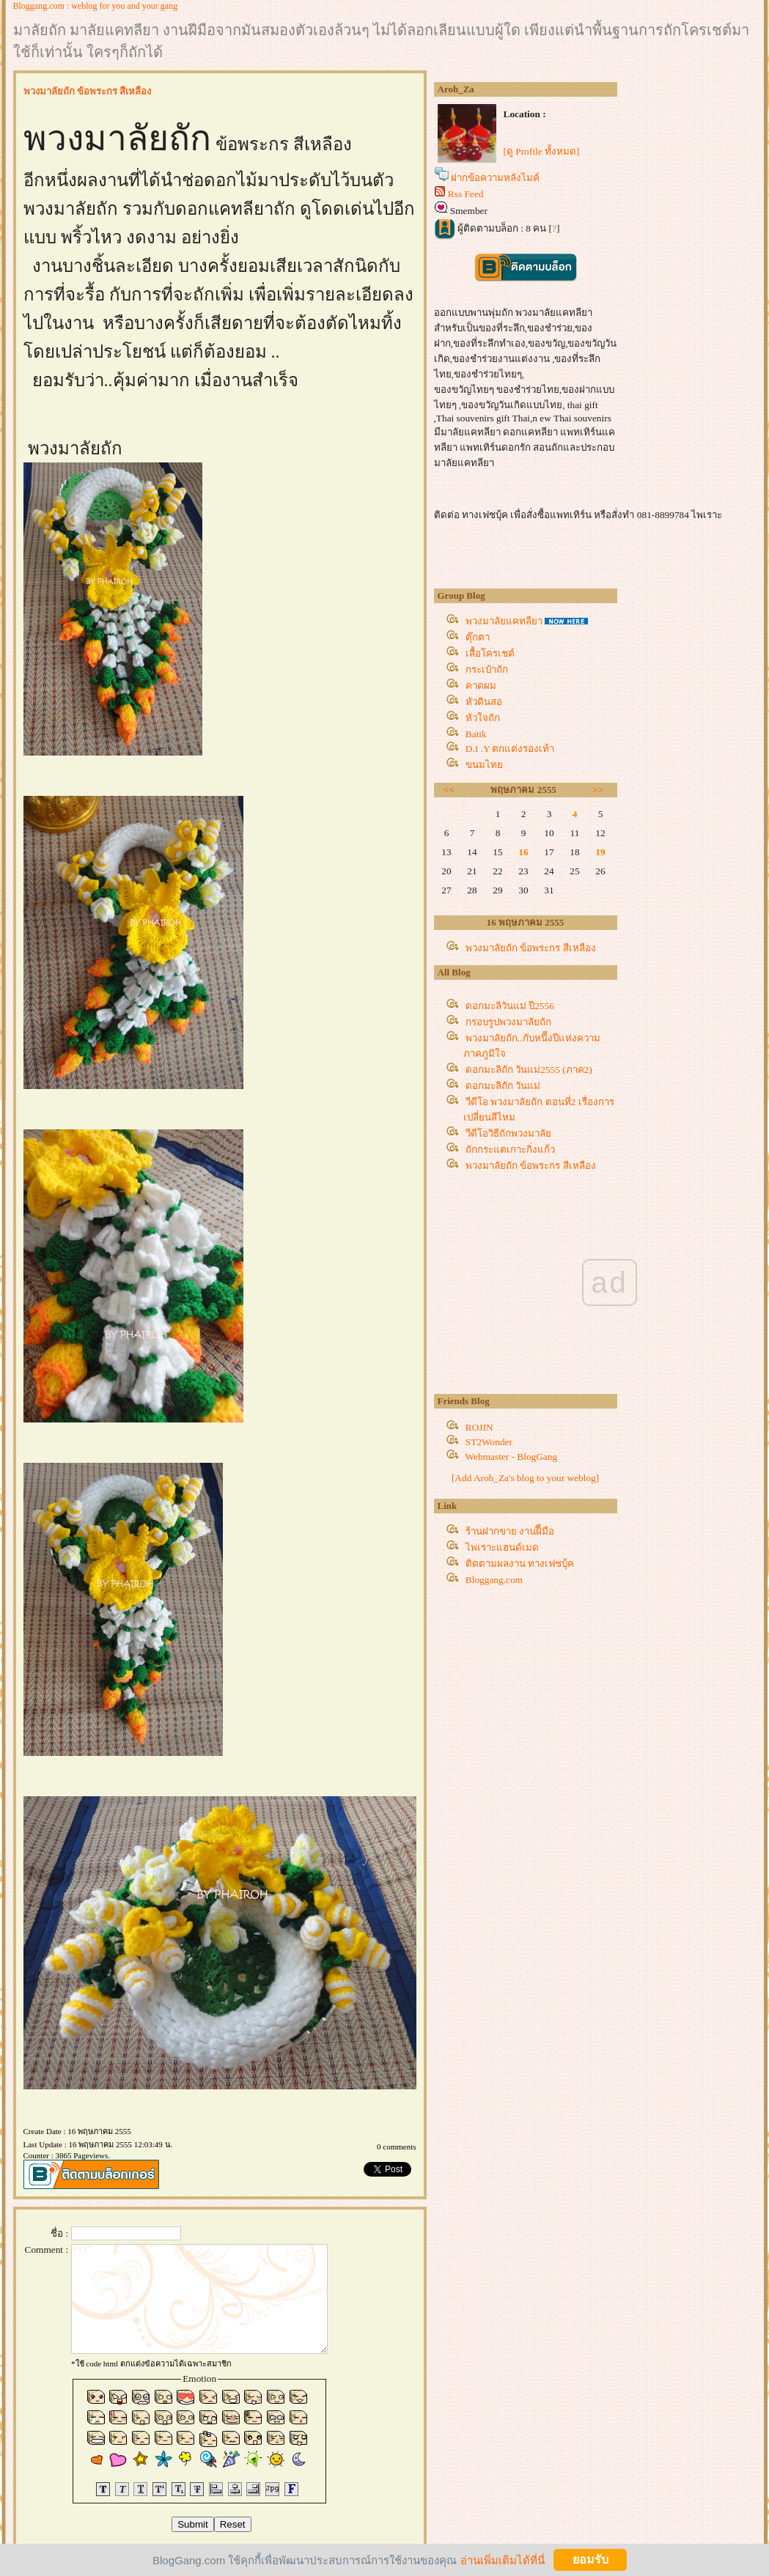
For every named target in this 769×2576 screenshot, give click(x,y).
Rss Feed (466, 193)
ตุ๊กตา (478, 637)
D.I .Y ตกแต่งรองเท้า (510, 748)
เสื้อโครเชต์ (490, 653)
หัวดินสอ (484, 701)
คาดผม (481, 685)
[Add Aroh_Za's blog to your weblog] (525, 1477)
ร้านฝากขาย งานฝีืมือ (510, 1531)
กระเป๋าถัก (487, 669)
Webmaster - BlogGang (512, 1456)
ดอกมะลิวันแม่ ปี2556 (510, 1005)
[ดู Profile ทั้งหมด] (542, 151)
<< (449, 789)
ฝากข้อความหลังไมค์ (495, 177)
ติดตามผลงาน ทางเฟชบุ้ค (520, 1563)
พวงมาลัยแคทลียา (504, 621)
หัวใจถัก (483, 717)
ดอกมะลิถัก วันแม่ (503, 1085)
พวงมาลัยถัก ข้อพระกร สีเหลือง (531, 947)
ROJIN (479, 1427)
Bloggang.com (494, 1579)
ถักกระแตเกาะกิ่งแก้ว (510, 1149)
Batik (476, 733)
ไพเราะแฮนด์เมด (502, 1547)
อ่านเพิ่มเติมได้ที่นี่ (502, 2559)
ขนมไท (484, 764)
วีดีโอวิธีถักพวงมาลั (508, 1133)
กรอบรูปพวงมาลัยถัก (508, 1021)
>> (597, 789)
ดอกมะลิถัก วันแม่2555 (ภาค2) (529, 1069)
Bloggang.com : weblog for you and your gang (95, 6)
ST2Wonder (489, 1441)
